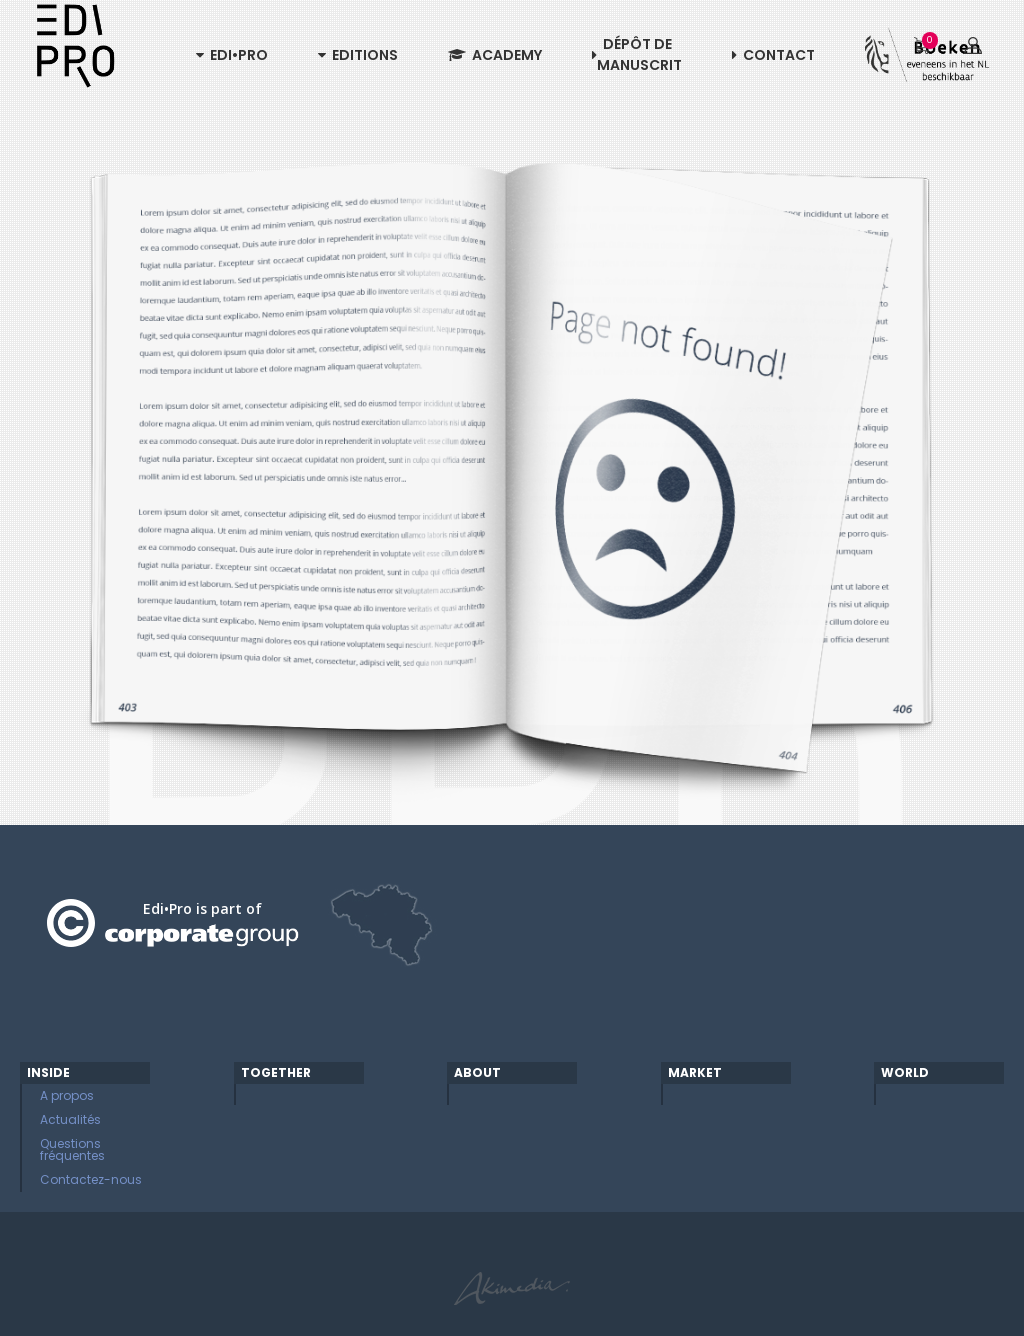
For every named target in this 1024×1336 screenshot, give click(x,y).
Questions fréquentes (72, 1149)
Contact (773, 55)
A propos (67, 1095)
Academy (495, 55)
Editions (358, 55)
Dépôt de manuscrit (637, 54)
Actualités (70, 1119)
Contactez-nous (91, 1179)
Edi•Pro (232, 55)
